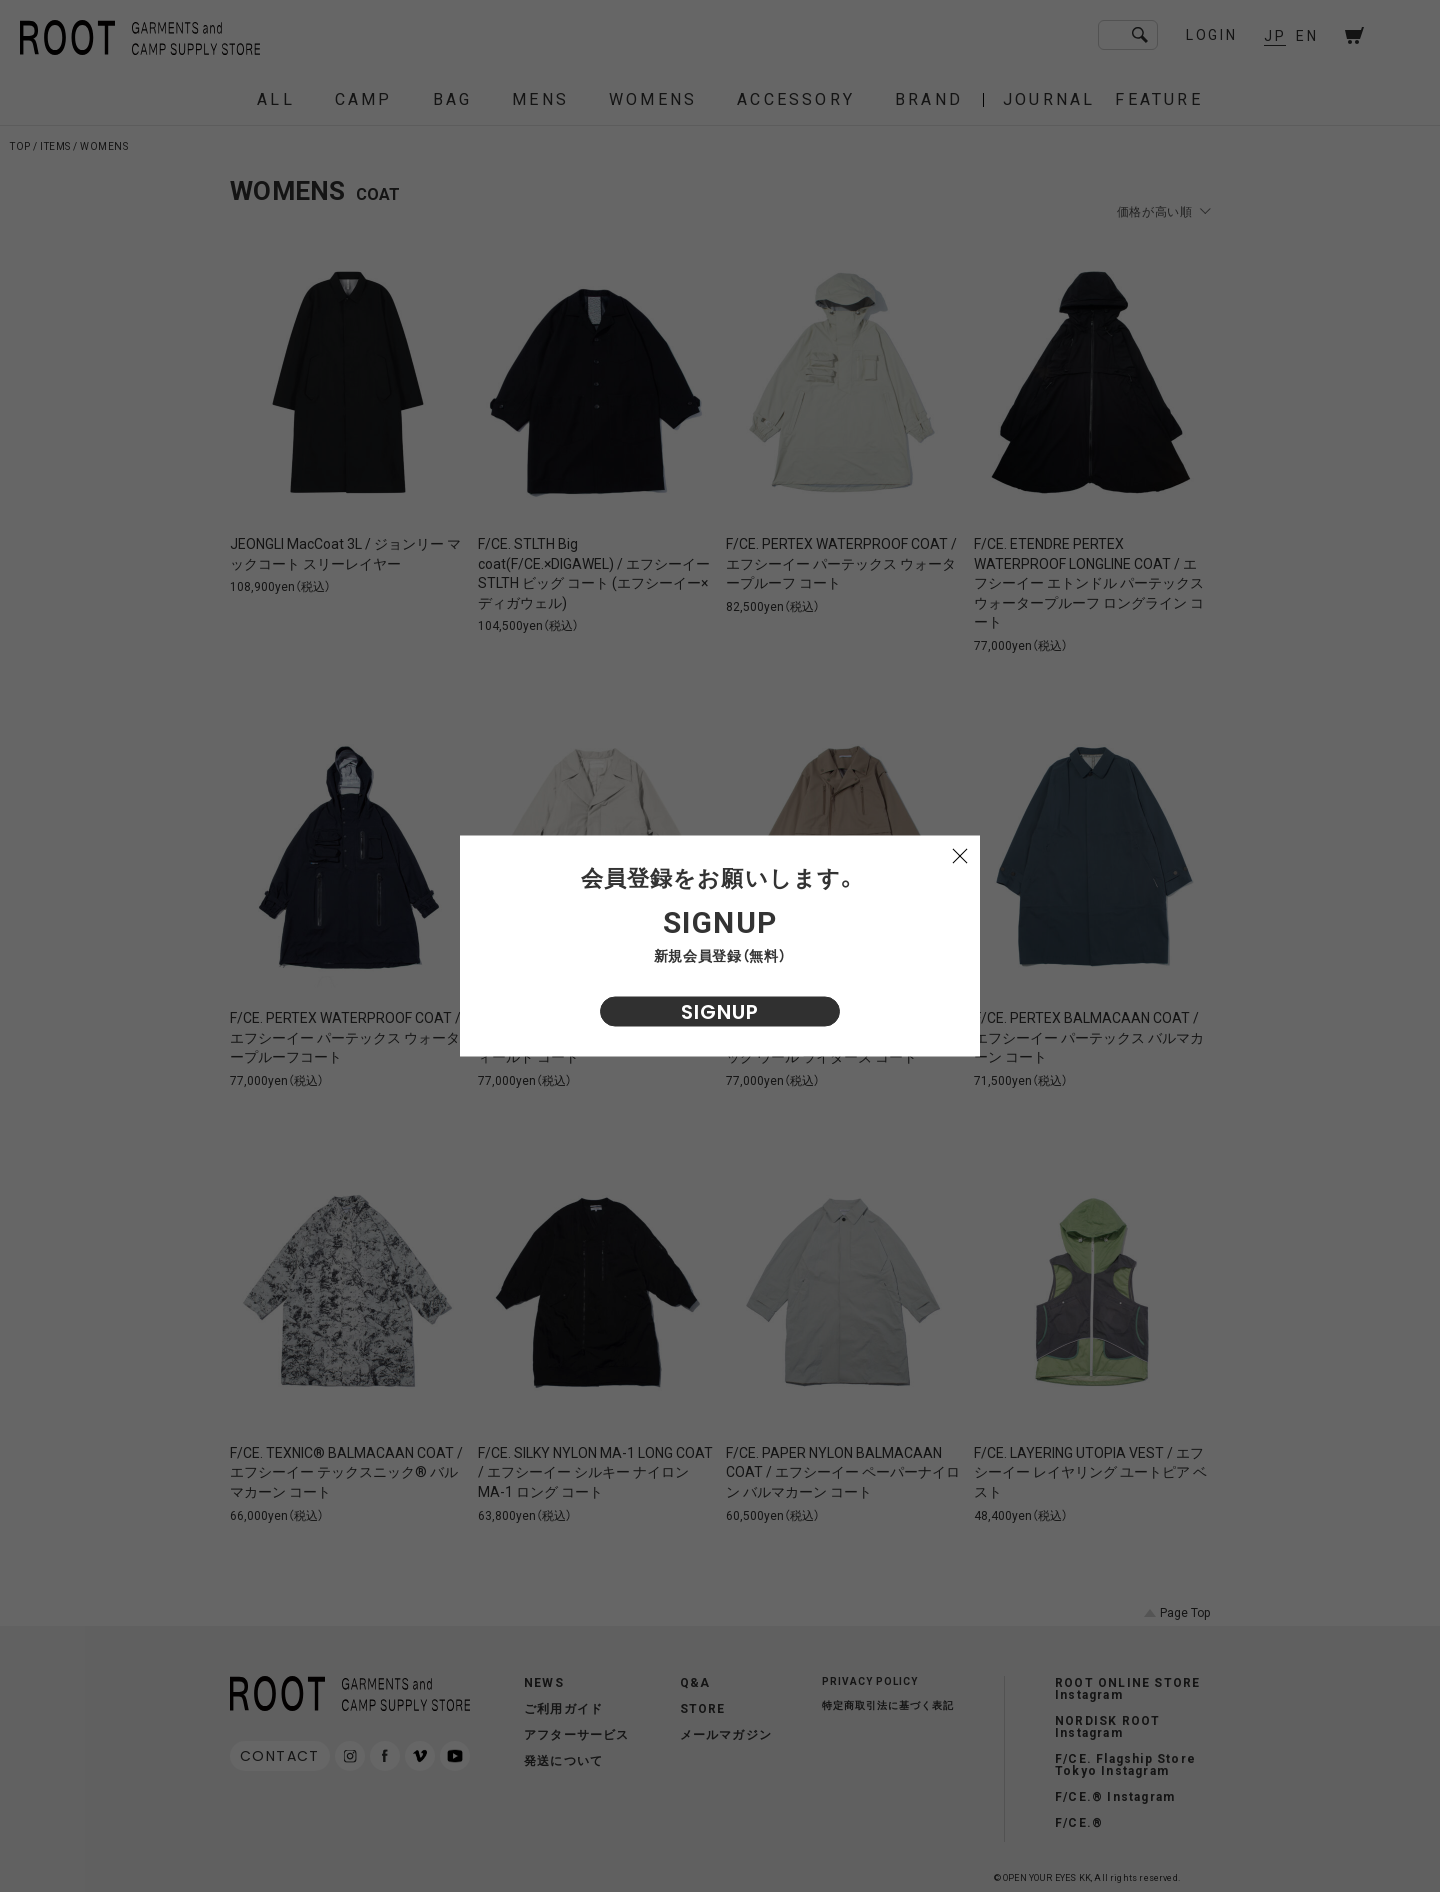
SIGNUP (720, 1012)
